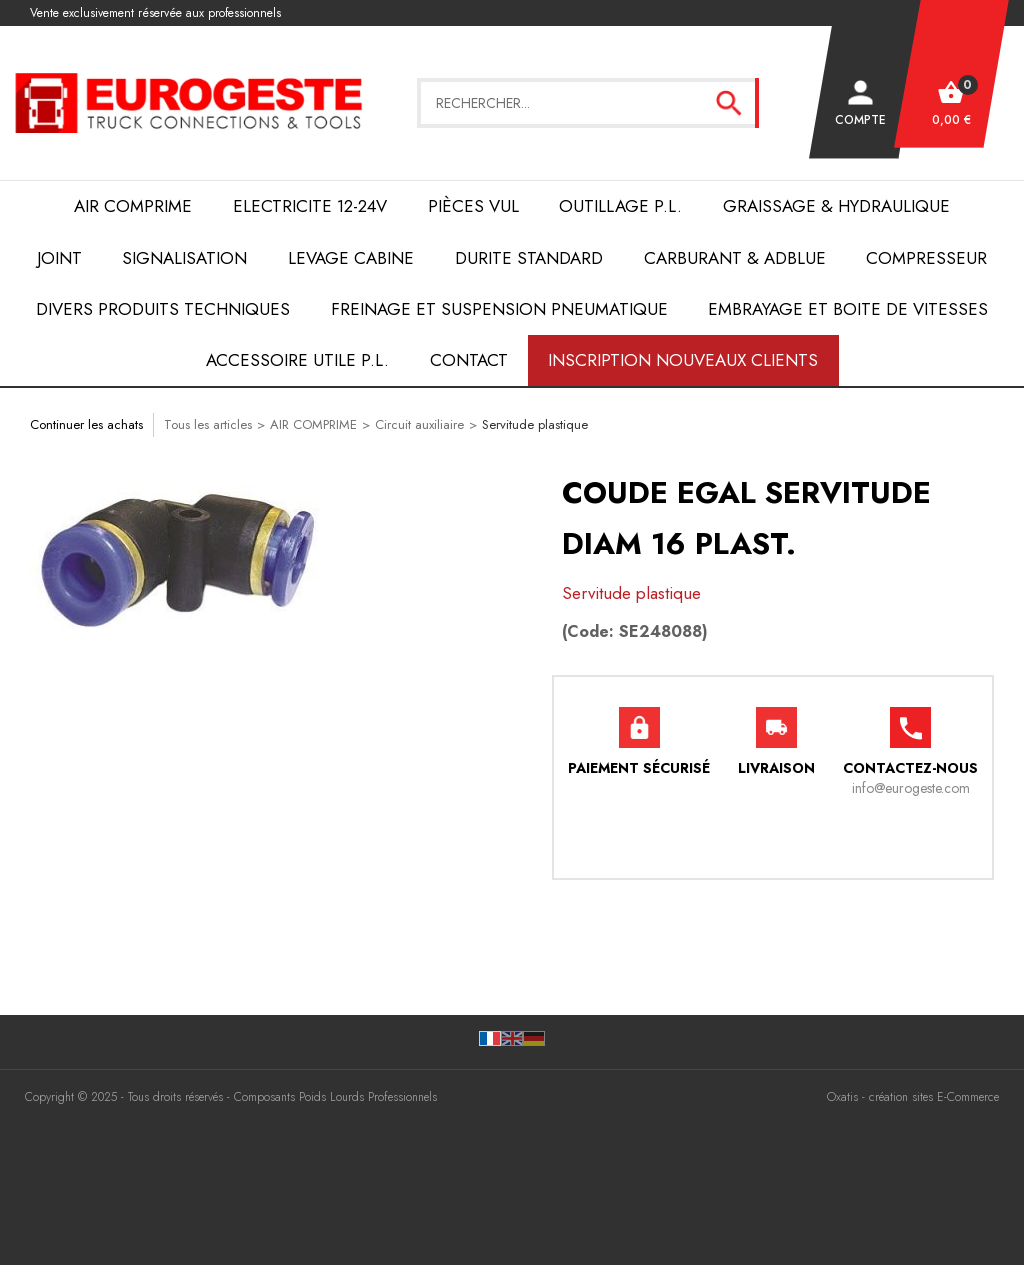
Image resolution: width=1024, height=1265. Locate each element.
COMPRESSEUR (926, 258)
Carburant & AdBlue (735, 258)
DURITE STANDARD (529, 258)
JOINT (59, 258)
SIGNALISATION (184, 258)
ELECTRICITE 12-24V (310, 206)
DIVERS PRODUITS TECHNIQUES (163, 309)
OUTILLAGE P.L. (620, 206)
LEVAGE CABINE (351, 258)
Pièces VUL (473, 206)
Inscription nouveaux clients (683, 360)
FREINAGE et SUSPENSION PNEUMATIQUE (499, 309)
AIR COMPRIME (133, 206)
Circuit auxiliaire (419, 424)
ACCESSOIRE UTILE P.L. (297, 360)
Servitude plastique (535, 424)
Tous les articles (208, 424)
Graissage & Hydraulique (836, 206)
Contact (469, 360)
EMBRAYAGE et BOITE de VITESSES (848, 309)
